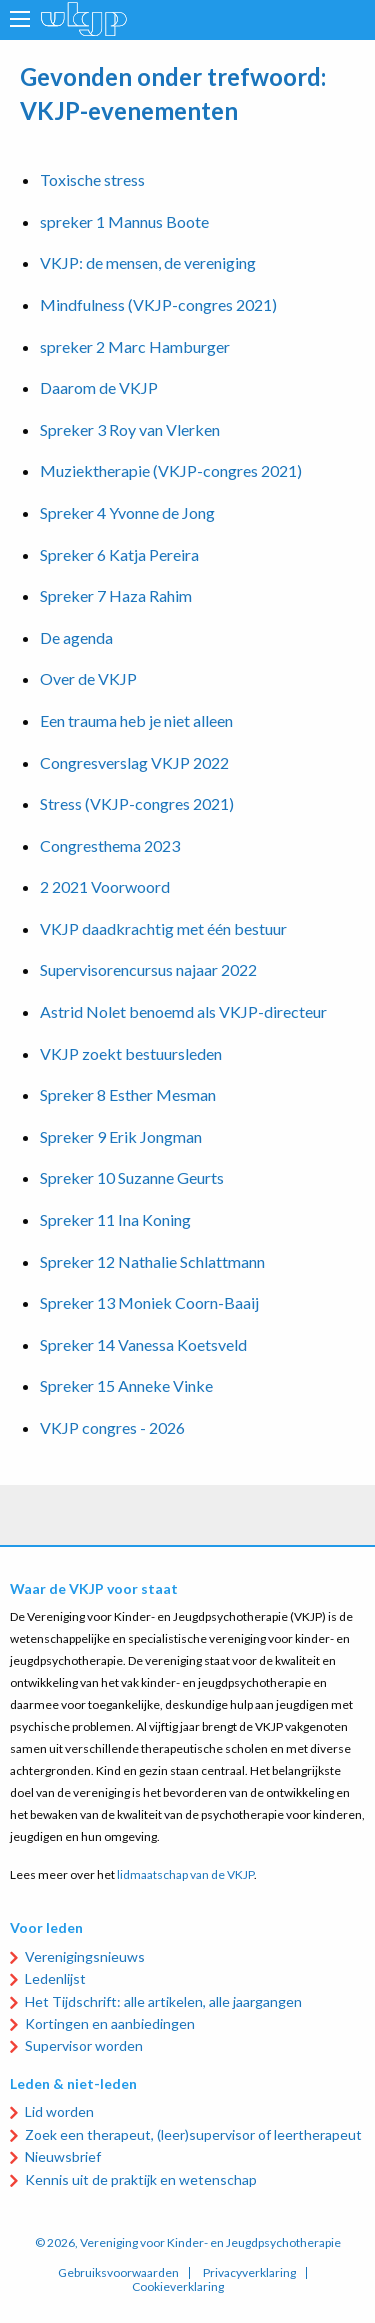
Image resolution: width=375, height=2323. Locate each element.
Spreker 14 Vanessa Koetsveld (143, 1344)
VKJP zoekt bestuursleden (131, 1053)
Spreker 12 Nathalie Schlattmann (152, 1261)
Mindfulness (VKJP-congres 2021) (158, 304)
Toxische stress (92, 179)
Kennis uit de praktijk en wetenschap (141, 2179)
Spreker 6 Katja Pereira (119, 554)
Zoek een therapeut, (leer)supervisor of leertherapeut (193, 2134)
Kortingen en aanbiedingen (110, 2023)
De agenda (76, 637)
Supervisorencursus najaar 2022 (148, 969)
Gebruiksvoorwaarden (118, 2273)
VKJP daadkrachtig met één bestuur (163, 928)
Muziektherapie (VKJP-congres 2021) (171, 470)
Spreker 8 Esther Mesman (128, 1094)
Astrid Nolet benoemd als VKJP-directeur (183, 1011)
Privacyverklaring (249, 2273)
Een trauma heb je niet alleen (136, 720)
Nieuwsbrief (63, 2156)
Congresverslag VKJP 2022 (134, 762)
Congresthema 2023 (110, 845)
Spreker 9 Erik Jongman (121, 1136)
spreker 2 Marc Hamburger (135, 346)
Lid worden (59, 2111)
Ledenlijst (55, 1978)
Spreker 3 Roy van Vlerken (130, 429)
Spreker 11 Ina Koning (115, 1219)
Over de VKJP (88, 678)
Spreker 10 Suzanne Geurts (132, 1177)
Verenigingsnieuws (85, 1956)
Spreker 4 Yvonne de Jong (127, 512)
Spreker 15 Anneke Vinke (126, 1385)
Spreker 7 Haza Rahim (116, 595)
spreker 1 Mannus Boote (124, 221)
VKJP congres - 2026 (112, 1427)
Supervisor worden (84, 2045)
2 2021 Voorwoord (105, 886)
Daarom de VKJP (99, 387)
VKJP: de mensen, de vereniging (148, 262)
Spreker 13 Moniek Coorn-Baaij (149, 1302)
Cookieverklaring (178, 2287)
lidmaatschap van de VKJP (185, 1874)
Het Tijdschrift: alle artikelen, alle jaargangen (163, 2001)
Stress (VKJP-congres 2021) (137, 803)
